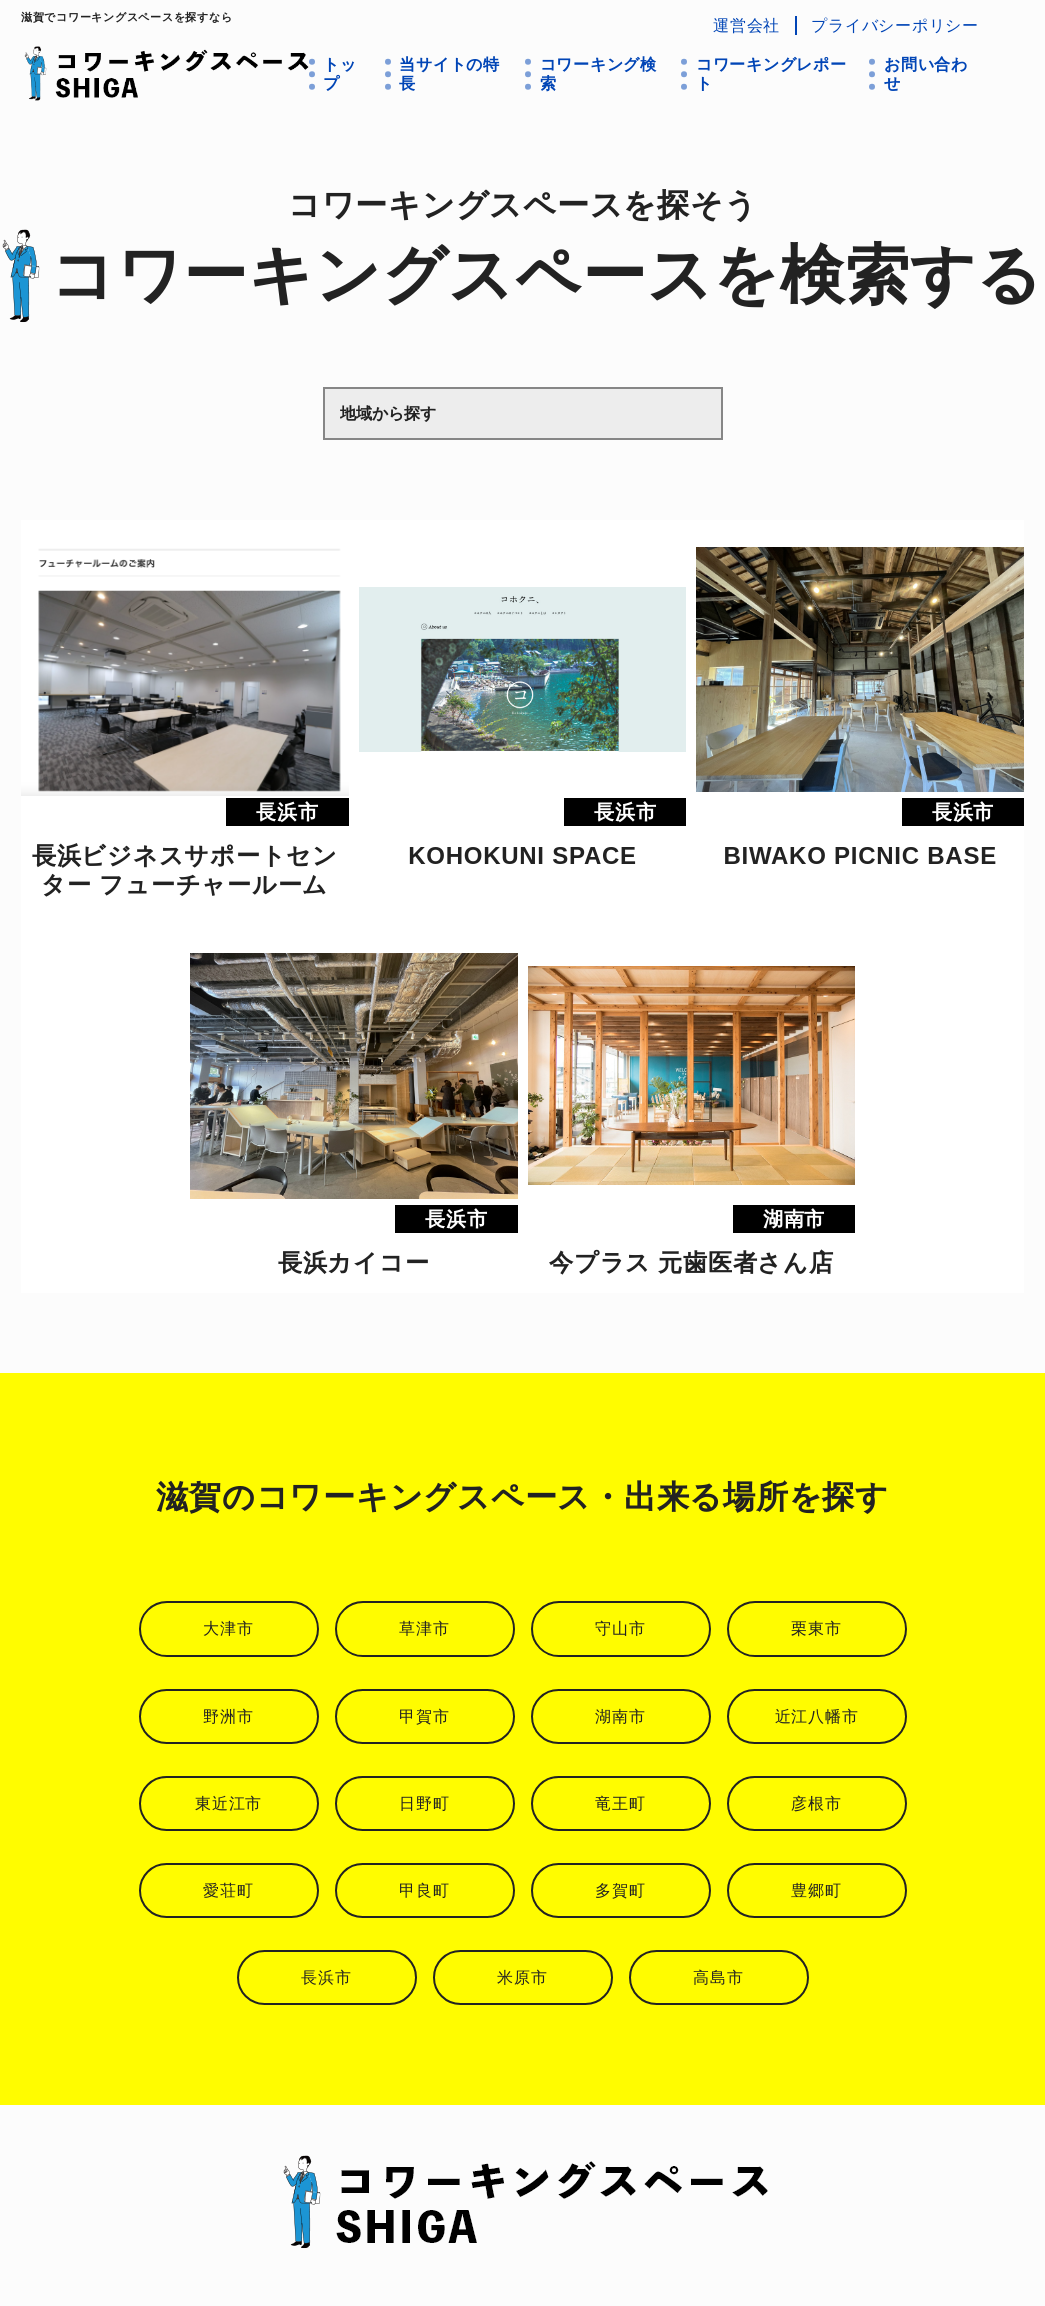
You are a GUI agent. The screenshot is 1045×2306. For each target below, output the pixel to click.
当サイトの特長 (449, 74)
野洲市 (228, 1716)
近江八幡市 (817, 1716)
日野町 (424, 1803)
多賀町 (620, 1890)
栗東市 (816, 1628)
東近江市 (228, 1803)
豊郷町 (816, 1890)
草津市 (424, 1628)
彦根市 (816, 1803)
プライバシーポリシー (895, 25)
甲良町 (424, 1890)
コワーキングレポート (771, 74)
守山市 (620, 1628)
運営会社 (746, 25)
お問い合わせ (926, 74)
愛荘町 (228, 1890)
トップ (340, 74)
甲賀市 (424, 1716)
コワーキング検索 (598, 74)
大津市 (228, 1628)
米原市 (522, 1977)
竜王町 (620, 1803)
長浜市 (326, 1977)
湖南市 (620, 1716)
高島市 (718, 1977)
